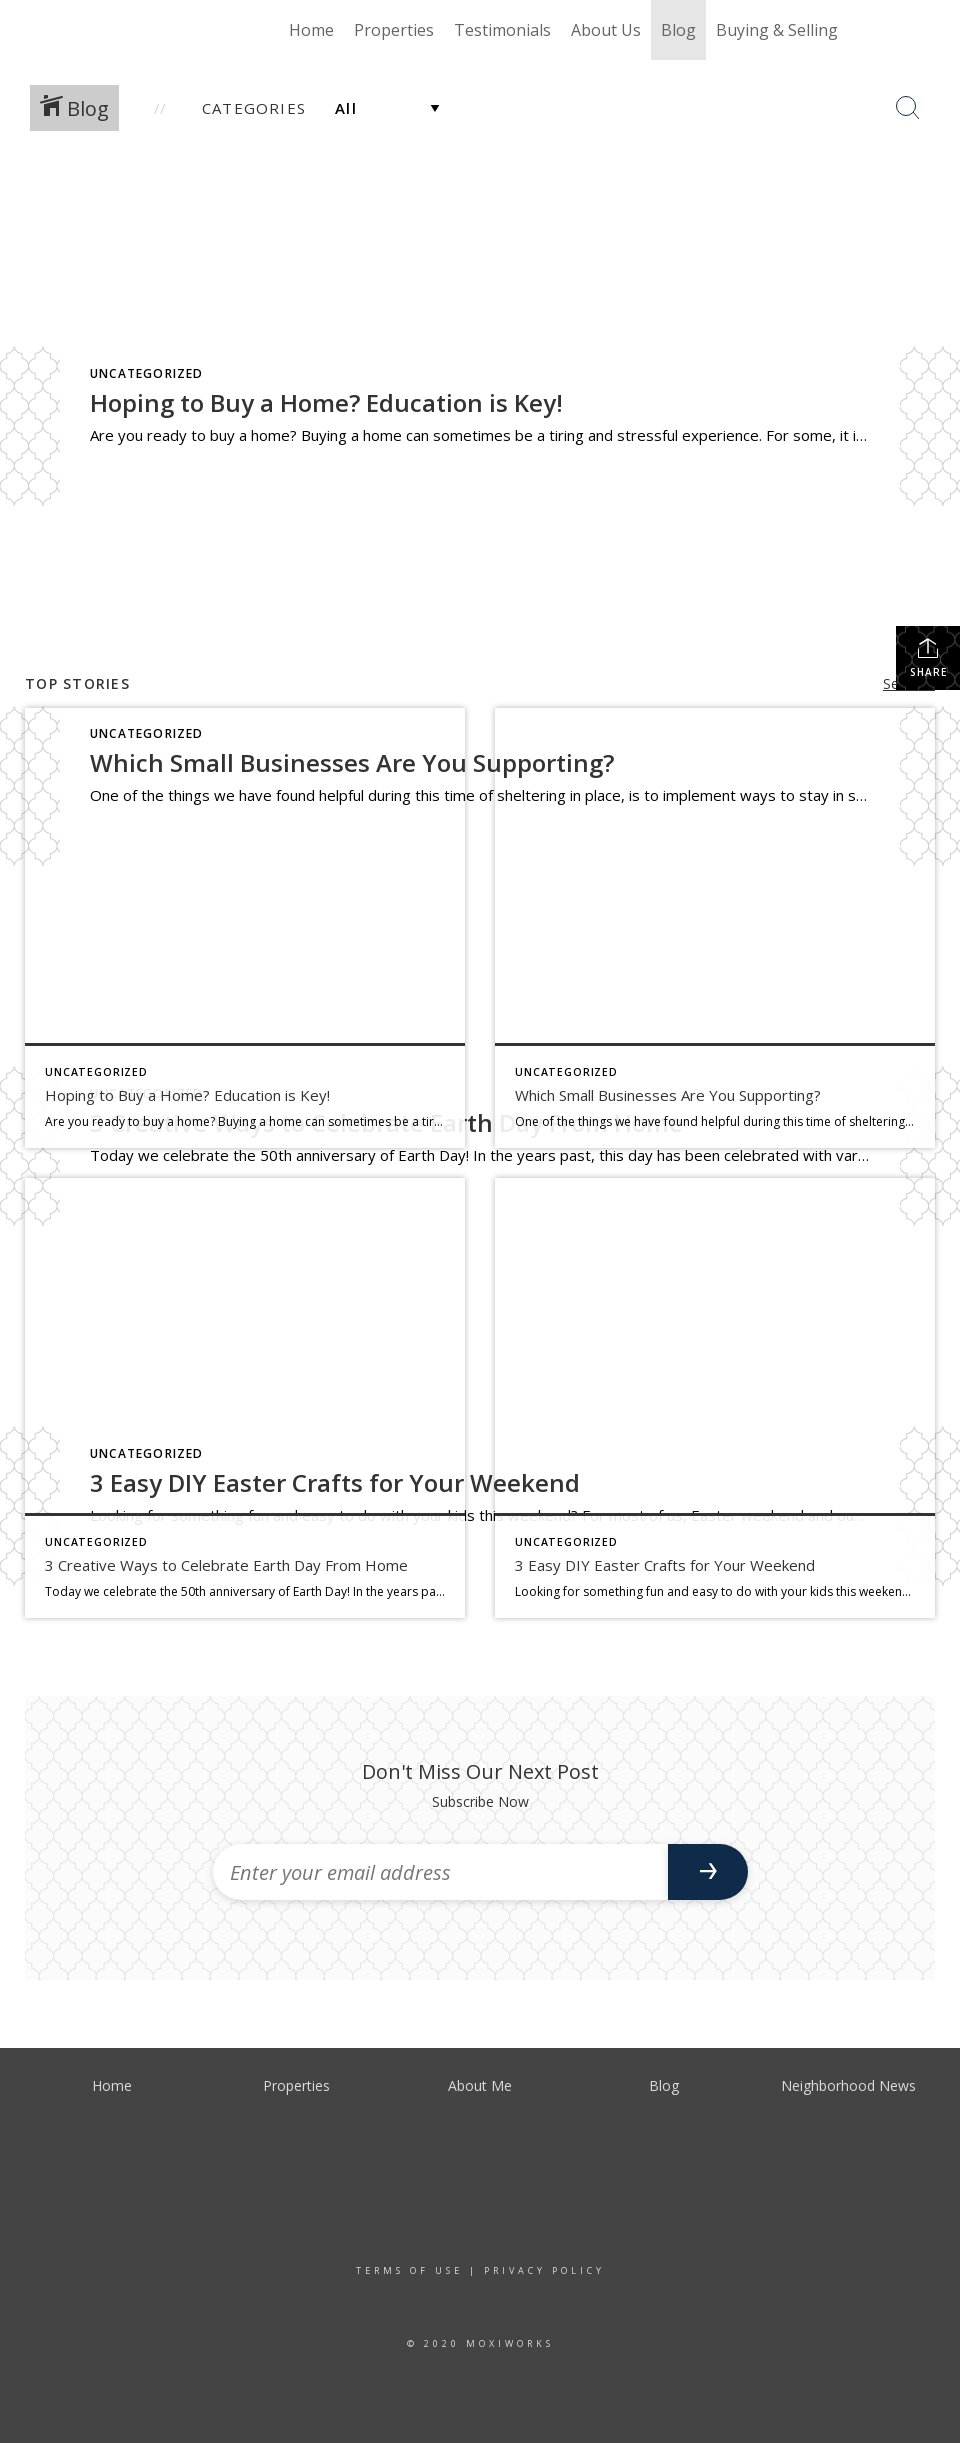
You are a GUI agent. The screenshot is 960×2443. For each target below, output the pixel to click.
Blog (678, 30)
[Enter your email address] (440, 1872)
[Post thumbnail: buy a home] (245, 928)
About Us (606, 30)
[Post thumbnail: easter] (715, 1398)
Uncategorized (147, 373)
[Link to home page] (115, 30)
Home (311, 30)
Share (928, 657)
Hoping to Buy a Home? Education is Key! (326, 402)
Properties (394, 30)
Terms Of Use (409, 2270)
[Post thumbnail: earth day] (245, 1398)
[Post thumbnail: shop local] (715, 928)
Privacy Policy (544, 2270)
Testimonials (502, 30)
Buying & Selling (777, 30)
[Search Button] (908, 108)
